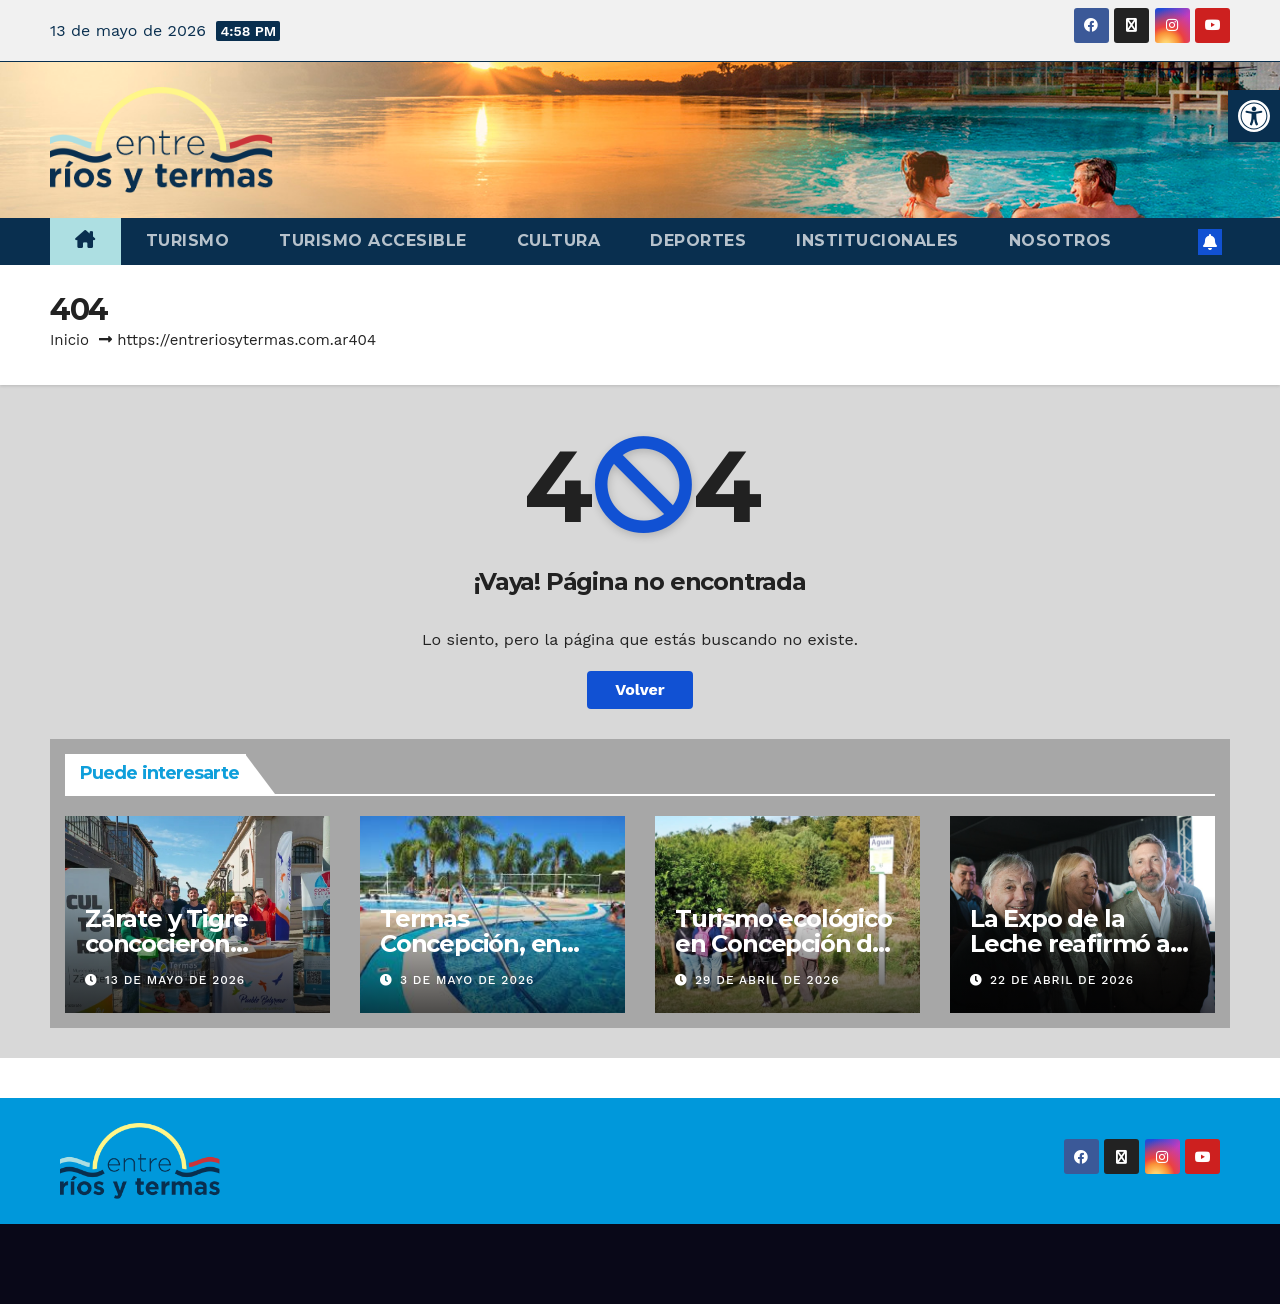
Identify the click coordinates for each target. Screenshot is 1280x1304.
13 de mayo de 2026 (175, 980)
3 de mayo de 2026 (467, 980)
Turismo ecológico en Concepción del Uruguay (784, 943)
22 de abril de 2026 (1062, 980)
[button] (1254, 116)
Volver (640, 689)
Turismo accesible (373, 240)
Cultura (559, 240)
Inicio (69, 340)
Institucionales (877, 240)
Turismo (188, 240)
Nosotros (1060, 240)
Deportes (698, 240)
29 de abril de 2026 (767, 980)
